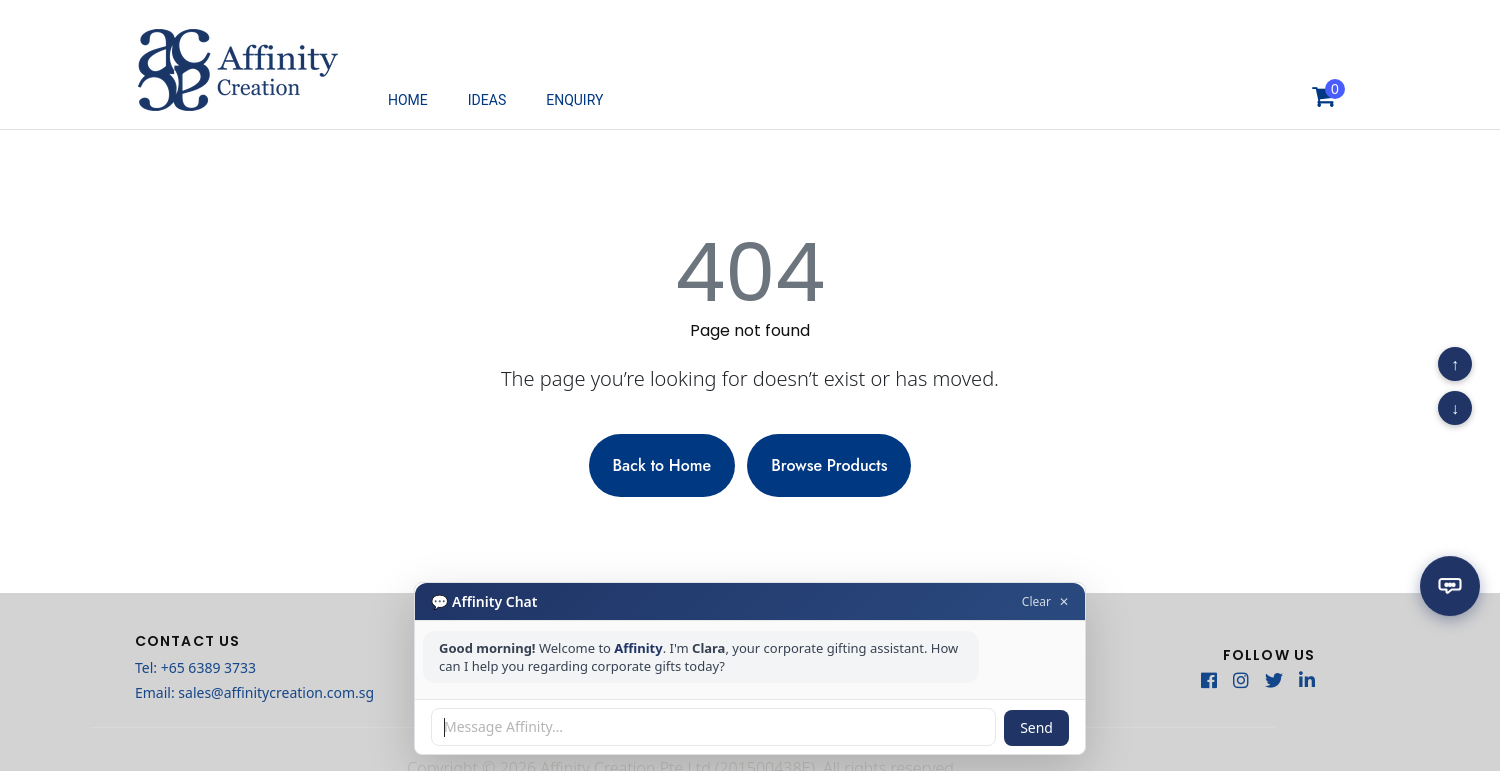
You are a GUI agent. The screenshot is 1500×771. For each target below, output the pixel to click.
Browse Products (829, 465)
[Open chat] (1450, 582)
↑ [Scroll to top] (1455, 364)
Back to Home (662, 465)
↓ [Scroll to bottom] (1455, 408)
